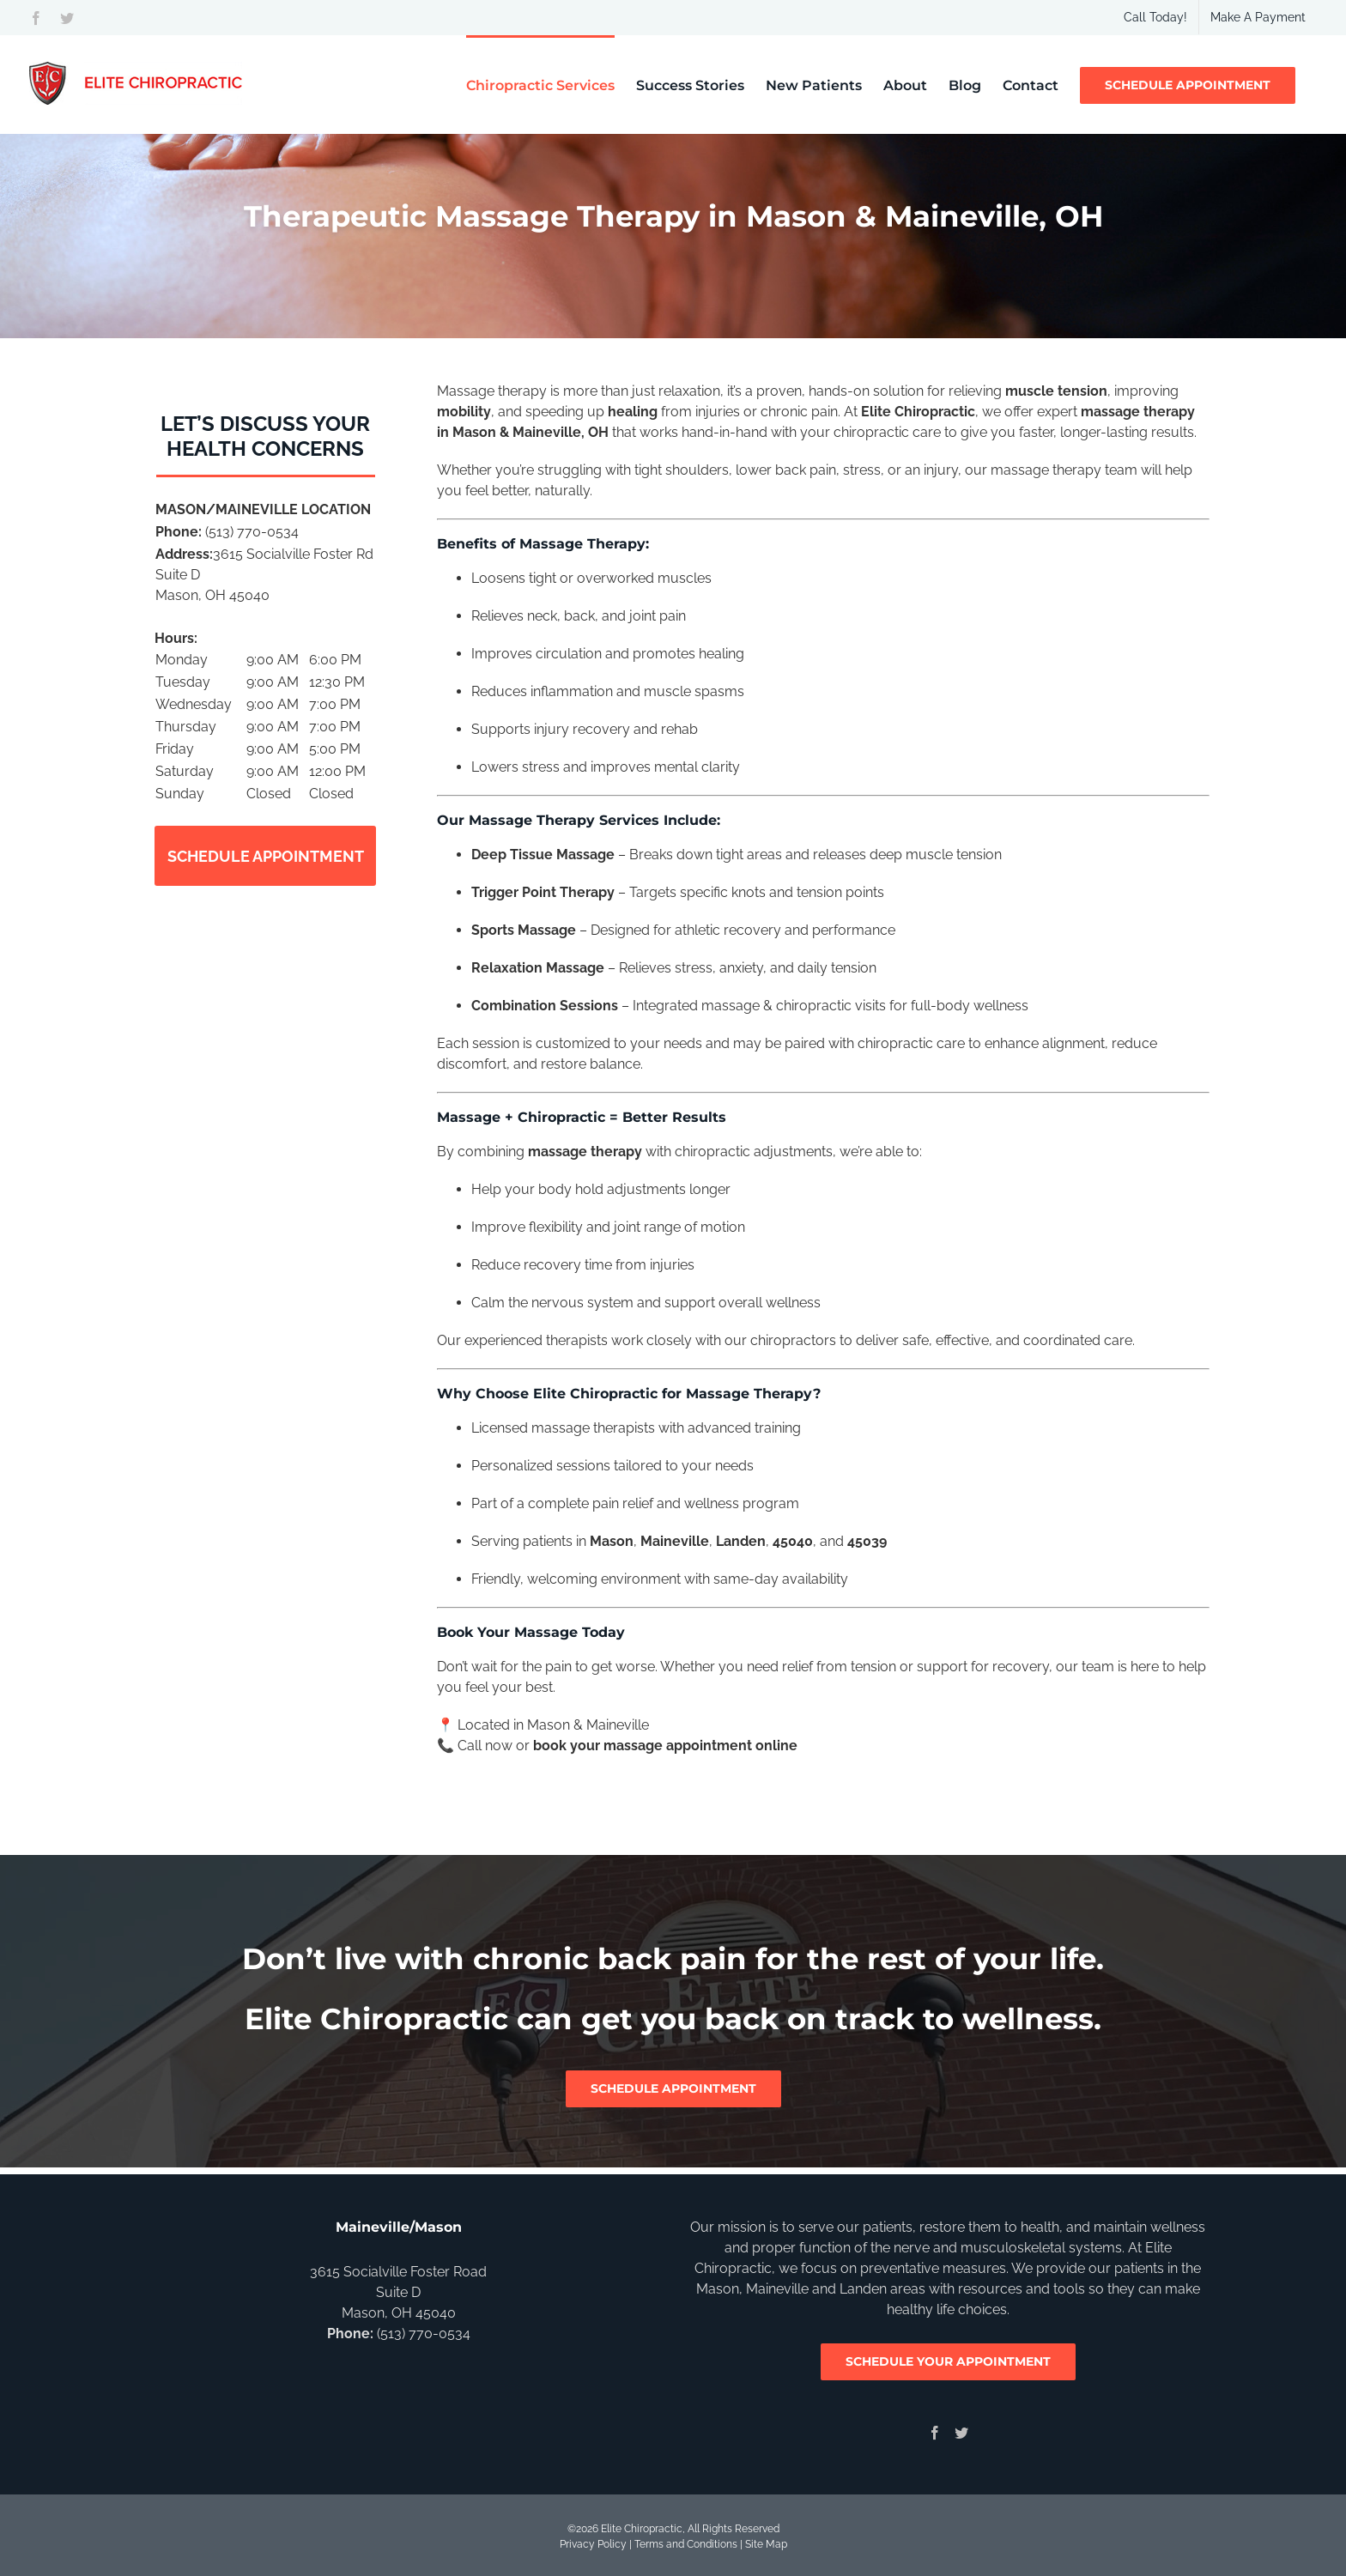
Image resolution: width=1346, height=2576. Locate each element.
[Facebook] (935, 2433)
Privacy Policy (593, 2544)
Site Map (766, 2544)
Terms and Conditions (685, 2544)
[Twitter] (961, 2433)
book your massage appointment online (665, 1745)
